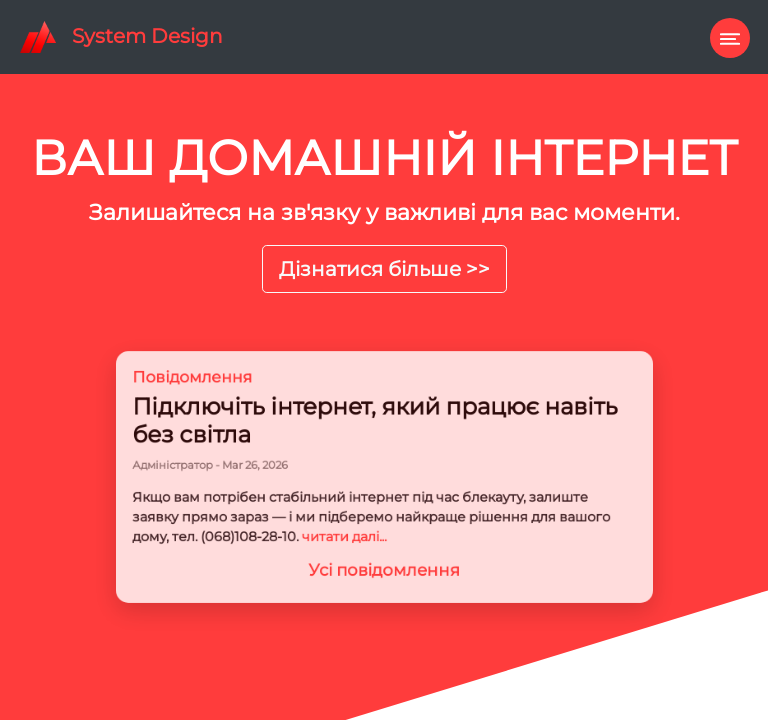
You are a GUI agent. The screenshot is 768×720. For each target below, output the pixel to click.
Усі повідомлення (384, 556)
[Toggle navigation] (725, 33)
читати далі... (350, 528)
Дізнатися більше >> (384, 269)
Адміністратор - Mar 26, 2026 (236, 467)
